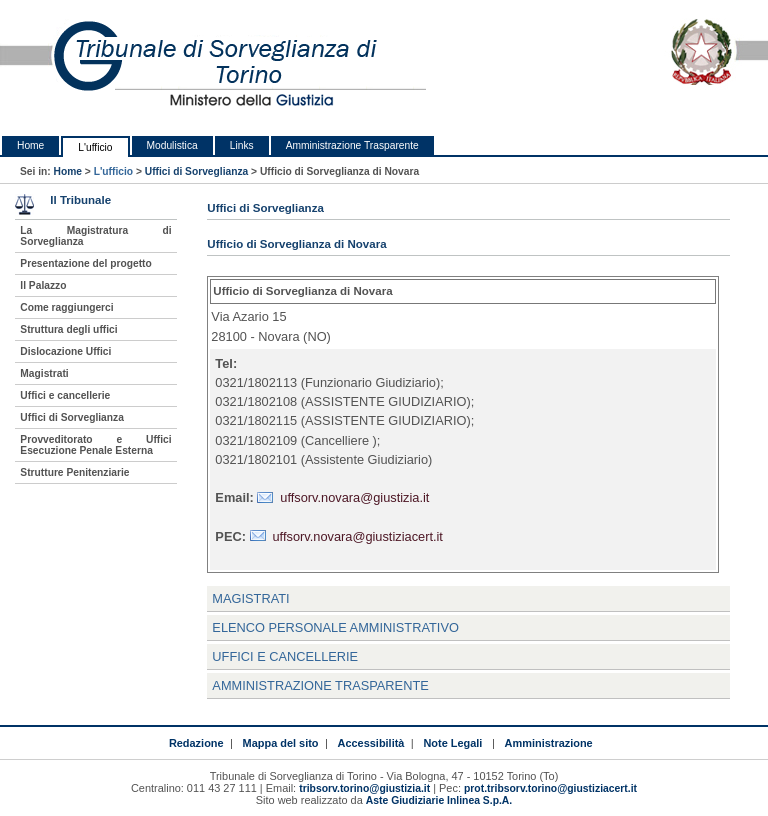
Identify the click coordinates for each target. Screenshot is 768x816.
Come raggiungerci (66, 307)
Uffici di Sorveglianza (197, 171)
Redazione (196, 743)
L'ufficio (95, 147)
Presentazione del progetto (85, 263)
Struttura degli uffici (68, 329)
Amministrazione (549, 743)
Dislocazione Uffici (65, 351)
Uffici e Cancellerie (285, 656)
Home (30, 145)
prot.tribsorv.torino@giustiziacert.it (550, 788)
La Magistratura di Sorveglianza (95, 236)
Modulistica (172, 145)
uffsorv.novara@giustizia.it (354, 497)
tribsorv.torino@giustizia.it (364, 788)
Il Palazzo (43, 285)
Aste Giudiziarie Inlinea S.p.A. (439, 800)
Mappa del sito (281, 743)
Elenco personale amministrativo (335, 627)
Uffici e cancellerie (65, 395)
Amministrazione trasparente (320, 685)
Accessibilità (371, 743)
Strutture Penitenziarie (74, 472)
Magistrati (250, 598)
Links (242, 145)
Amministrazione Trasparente (352, 145)
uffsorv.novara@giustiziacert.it (358, 536)
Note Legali (452, 743)
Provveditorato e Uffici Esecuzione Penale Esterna (95, 445)
